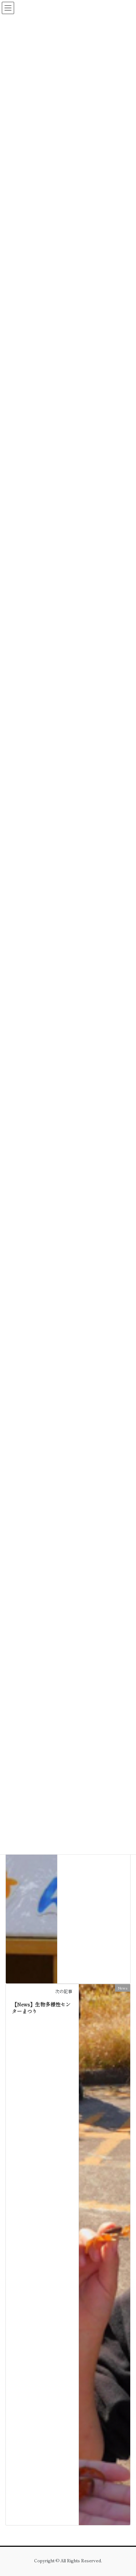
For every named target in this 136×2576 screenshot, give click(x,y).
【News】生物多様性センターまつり (41, 2008)
